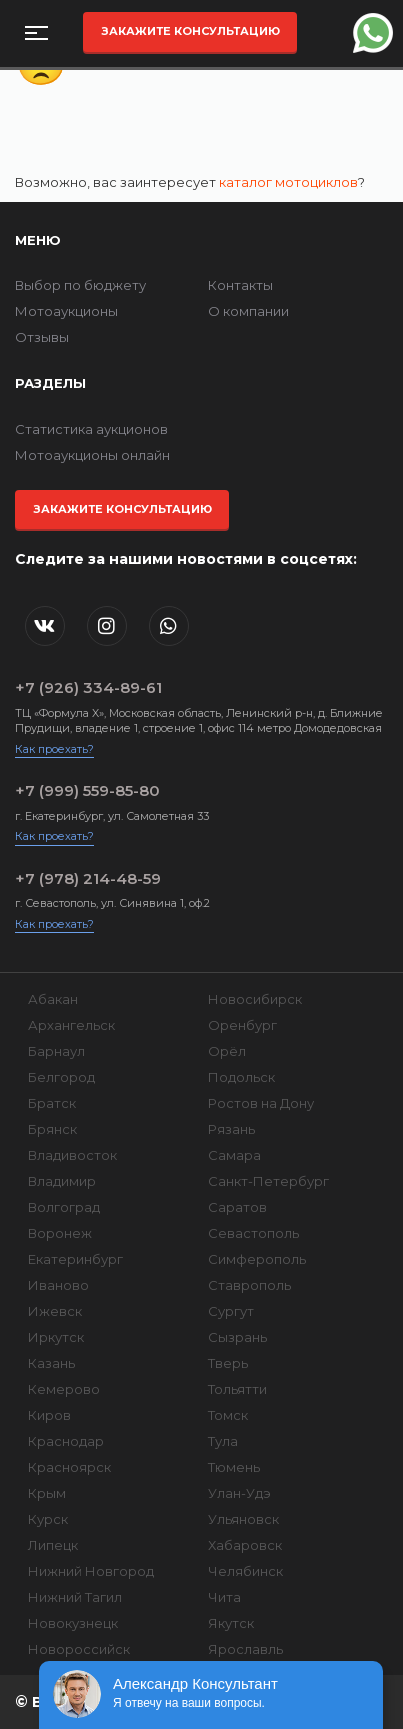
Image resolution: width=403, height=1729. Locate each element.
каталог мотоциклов (288, 182)
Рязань (231, 1129)
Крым (47, 1493)
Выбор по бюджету (80, 285)
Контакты (240, 285)
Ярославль (245, 1649)
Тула (223, 1441)
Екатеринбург (75, 1259)
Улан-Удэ (239, 1493)
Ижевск (55, 1311)
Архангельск (71, 1025)
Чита (224, 1597)
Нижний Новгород (91, 1571)
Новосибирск (255, 999)
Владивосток (72, 1155)
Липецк (53, 1545)
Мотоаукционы (66, 311)
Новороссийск (79, 1649)
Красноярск (69, 1467)
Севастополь (253, 1233)
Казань (51, 1363)
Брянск (52, 1129)
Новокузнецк (73, 1623)
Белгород (61, 1077)
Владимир (62, 1181)
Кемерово (64, 1389)
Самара (234, 1155)
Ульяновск (243, 1519)
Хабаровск (245, 1545)
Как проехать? (54, 749)
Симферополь (257, 1259)
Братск (52, 1103)
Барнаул (56, 1051)
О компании (248, 311)
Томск (228, 1415)
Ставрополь (249, 1285)
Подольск (241, 1077)
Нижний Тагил (75, 1597)
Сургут (231, 1311)
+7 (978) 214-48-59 (88, 878)
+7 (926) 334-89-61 (88, 687)
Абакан (53, 999)
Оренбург (242, 1025)
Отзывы (42, 337)
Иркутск (56, 1337)
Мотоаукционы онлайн (92, 455)
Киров (49, 1415)
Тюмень (234, 1467)
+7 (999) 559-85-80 (87, 790)
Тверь (228, 1363)
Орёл (227, 1051)
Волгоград (64, 1207)
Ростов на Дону (261, 1103)
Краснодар (66, 1441)
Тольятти (237, 1389)
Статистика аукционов (91, 429)
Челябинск (245, 1571)
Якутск (231, 1623)
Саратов (237, 1207)
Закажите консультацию (190, 31)
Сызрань (237, 1337)
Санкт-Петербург (268, 1181)
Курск (48, 1519)
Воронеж (60, 1233)
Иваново (58, 1285)
